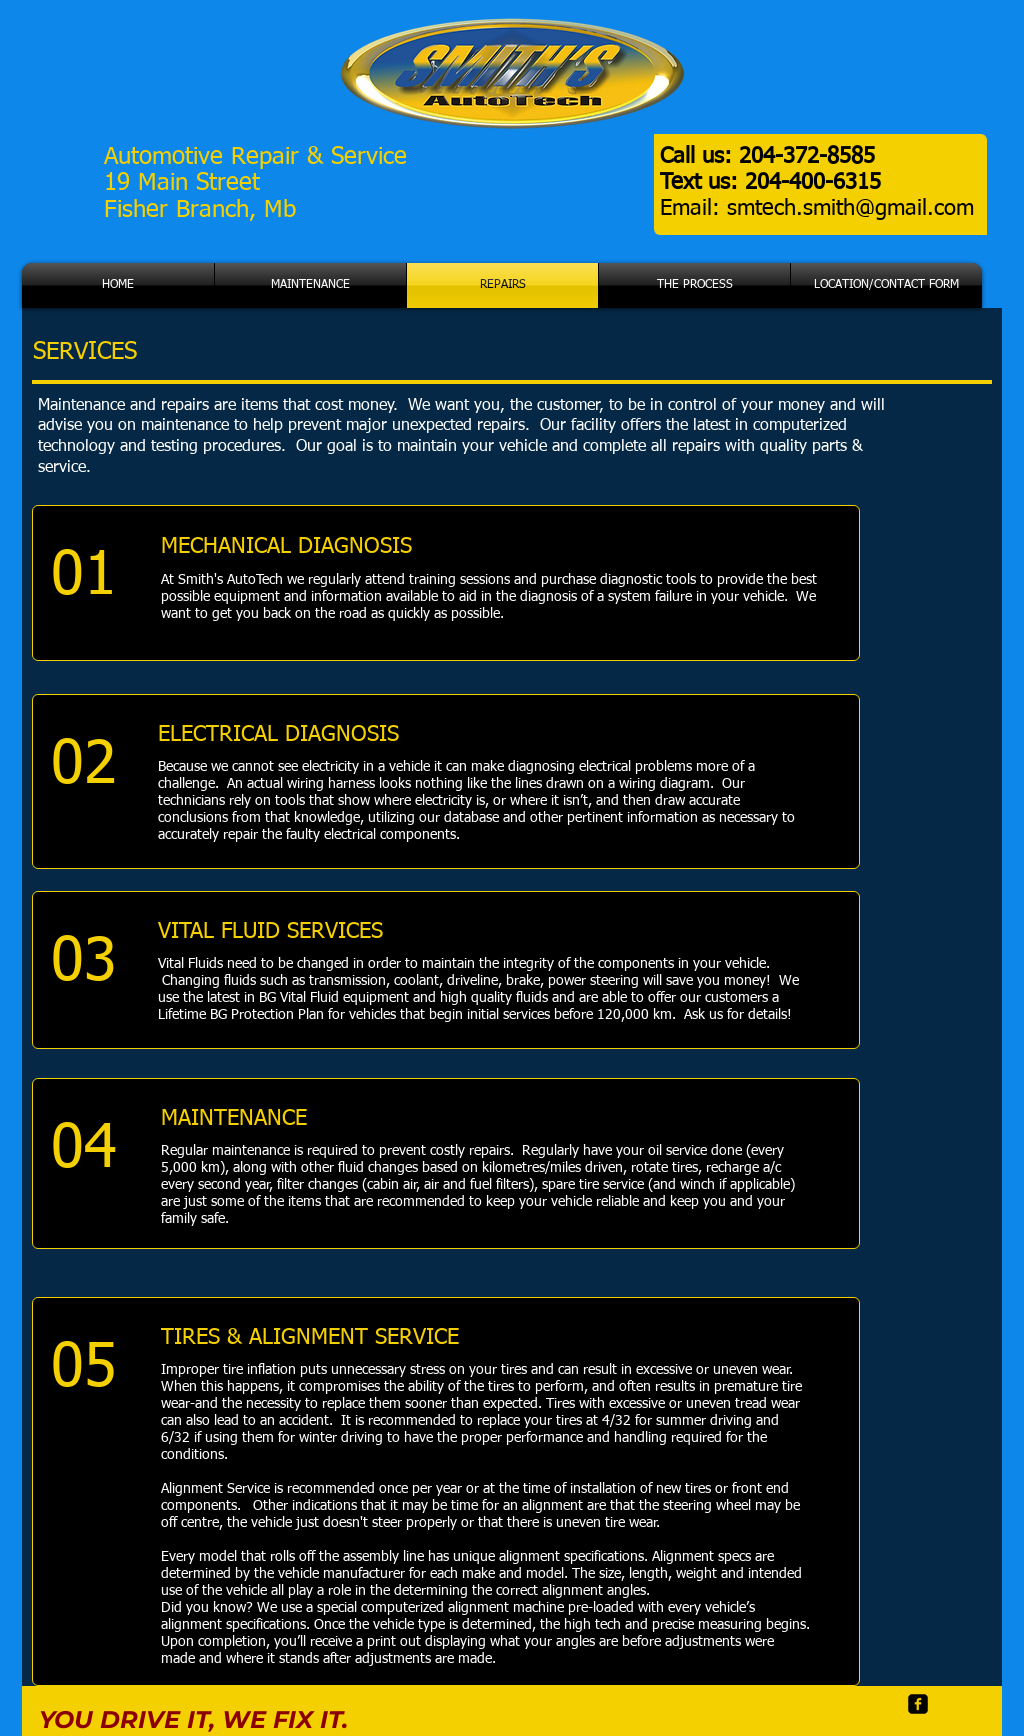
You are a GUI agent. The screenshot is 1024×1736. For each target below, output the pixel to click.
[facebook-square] (918, 1704)
